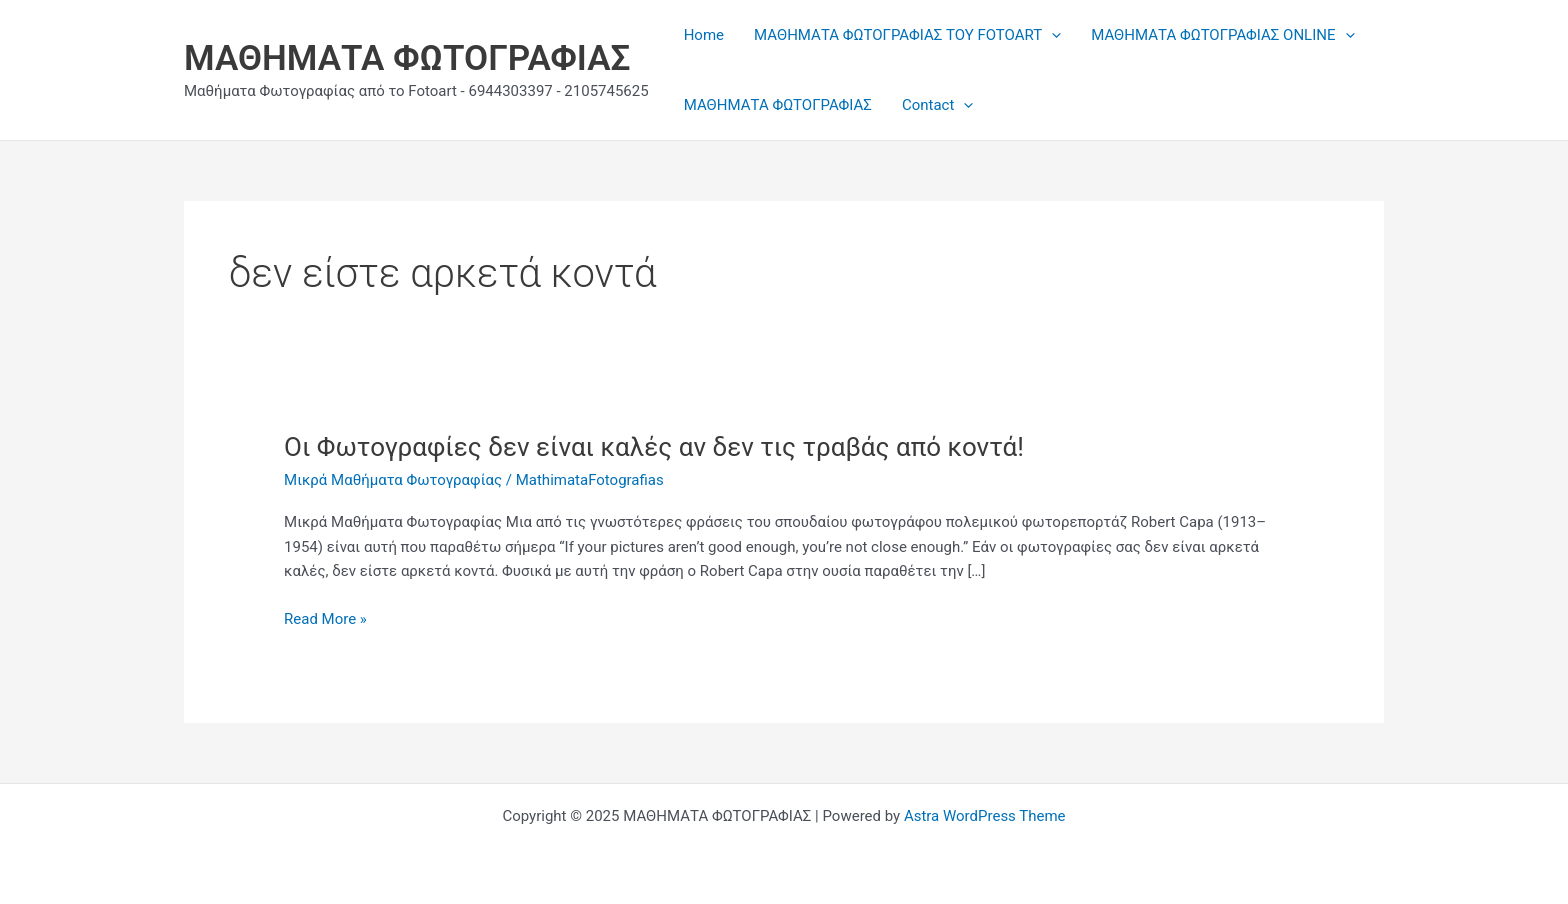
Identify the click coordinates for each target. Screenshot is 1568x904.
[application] (1051, 35)
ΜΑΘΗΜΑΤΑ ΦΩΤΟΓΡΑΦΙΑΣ (407, 58)
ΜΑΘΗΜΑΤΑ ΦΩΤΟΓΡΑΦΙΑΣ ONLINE (1222, 35)
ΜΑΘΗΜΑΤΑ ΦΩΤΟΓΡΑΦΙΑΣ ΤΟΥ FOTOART (907, 35)
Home (704, 35)
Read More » (325, 619)
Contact (937, 105)
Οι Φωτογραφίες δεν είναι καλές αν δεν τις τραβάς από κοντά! (654, 447)
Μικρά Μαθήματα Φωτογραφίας (393, 480)
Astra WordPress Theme (985, 816)
